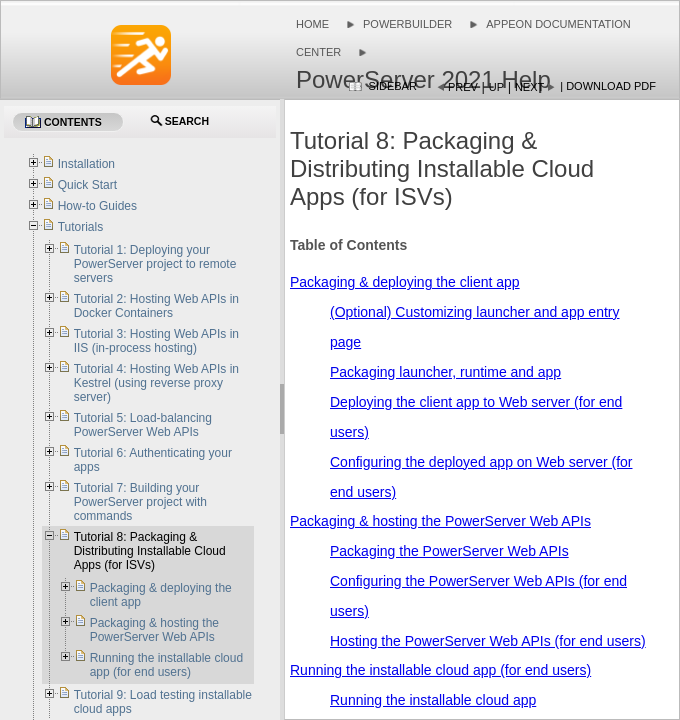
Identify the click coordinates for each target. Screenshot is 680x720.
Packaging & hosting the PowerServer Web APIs (440, 521)
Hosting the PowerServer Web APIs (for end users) (488, 641)
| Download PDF (608, 86)
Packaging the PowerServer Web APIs (449, 551)
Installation (86, 164)
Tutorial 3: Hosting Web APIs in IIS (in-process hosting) (156, 341)
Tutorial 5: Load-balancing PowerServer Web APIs (143, 425)
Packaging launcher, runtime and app (445, 372)
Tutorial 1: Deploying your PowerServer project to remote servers (155, 264)
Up (496, 87)
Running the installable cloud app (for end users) (440, 670)
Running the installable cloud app (433, 700)
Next (529, 87)
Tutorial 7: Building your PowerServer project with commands (140, 502)
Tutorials (81, 227)
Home (312, 24)
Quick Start (87, 185)
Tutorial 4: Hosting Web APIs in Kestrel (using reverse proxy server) (156, 383)
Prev (463, 87)
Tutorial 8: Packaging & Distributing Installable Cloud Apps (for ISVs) (150, 551)
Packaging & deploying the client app (405, 282)
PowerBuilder (407, 24)
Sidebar (393, 86)
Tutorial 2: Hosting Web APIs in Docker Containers (156, 306)
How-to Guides (97, 206)
